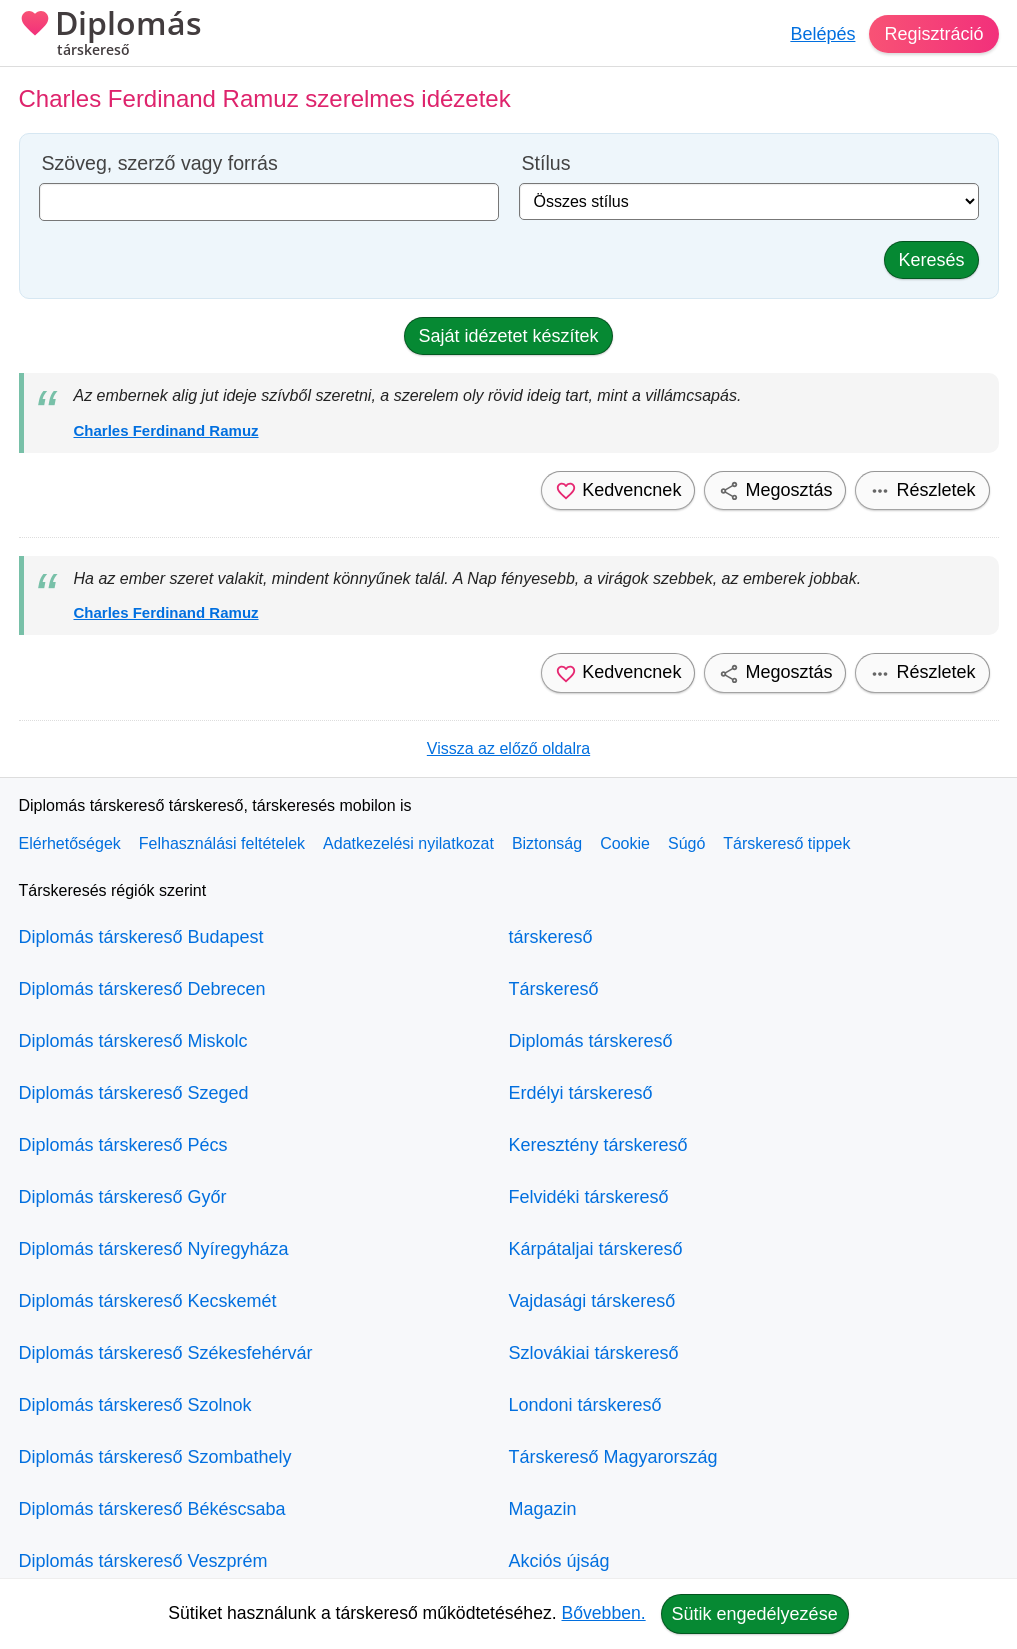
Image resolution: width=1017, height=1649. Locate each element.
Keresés (931, 260)
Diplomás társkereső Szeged (134, 1093)
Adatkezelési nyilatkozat (408, 843)
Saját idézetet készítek (508, 336)
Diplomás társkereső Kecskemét (148, 1301)
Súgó (686, 843)
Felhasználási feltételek (222, 843)
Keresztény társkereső (598, 1145)
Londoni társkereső (585, 1405)
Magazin (543, 1509)
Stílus (546, 163)
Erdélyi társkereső (581, 1093)
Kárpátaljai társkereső (596, 1249)
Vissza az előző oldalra (508, 748)
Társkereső (554, 989)
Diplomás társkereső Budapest (141, 937)
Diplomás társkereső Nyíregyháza (154, 1249)
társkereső (551, 937)
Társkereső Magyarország (613, 1457)
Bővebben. (604, 1613)
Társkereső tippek (786, 843)
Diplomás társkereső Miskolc (133, 1041)
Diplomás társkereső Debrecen (142, 989)
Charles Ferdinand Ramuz (166, 430)
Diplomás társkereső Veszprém (143, 1561)
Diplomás (110, 35)
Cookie (625, 843)
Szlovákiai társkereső (594, 1353)
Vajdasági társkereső (592, 1301)
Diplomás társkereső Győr (123, 1197)
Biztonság (547, 843)
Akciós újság (559, 1561)
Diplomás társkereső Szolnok (135, 1405)
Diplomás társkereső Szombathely (155, 1457)
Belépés (822, 34)
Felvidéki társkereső (589, 1197)
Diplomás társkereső (591, 1041)
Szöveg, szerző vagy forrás (160, 163)
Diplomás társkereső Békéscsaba (152, 1509)
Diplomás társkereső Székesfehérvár (166, 1353)
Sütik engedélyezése (755, 1614)
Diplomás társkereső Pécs (123, 1145)
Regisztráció (933, 34)
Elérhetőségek (70, 843)
